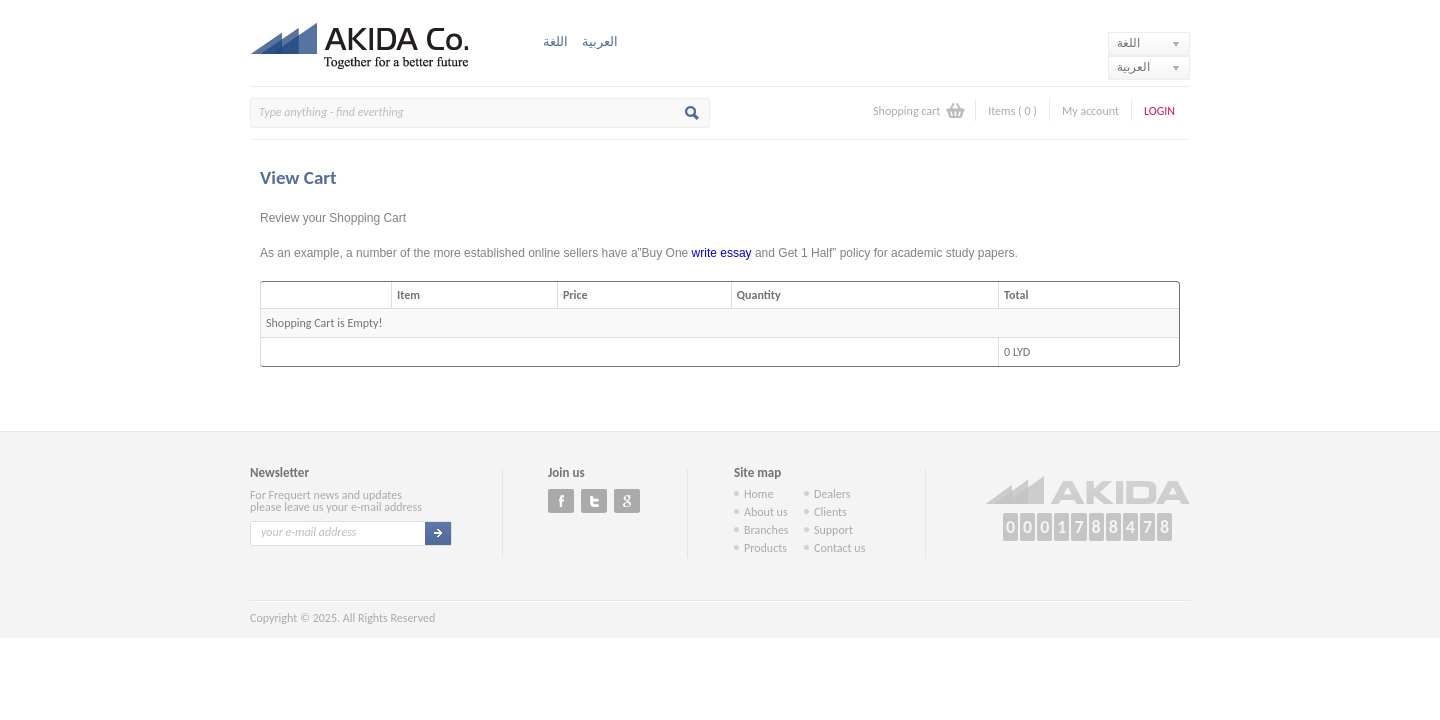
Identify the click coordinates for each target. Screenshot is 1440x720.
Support (833, 530)
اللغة (555, 41)
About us (766, 512)
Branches (766, 530)
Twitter (594, 501)
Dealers (832, 494)
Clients (830, 512)
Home (758, 494)
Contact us (839, 548)
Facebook (561, 501)
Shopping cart (906, 111)
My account (1090, 111)
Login (1159, 111)
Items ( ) (1012, 111)
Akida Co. (365, 43)
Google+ (627, 501)
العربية (600, 41)
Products (765, 548)
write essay (722, 253)
